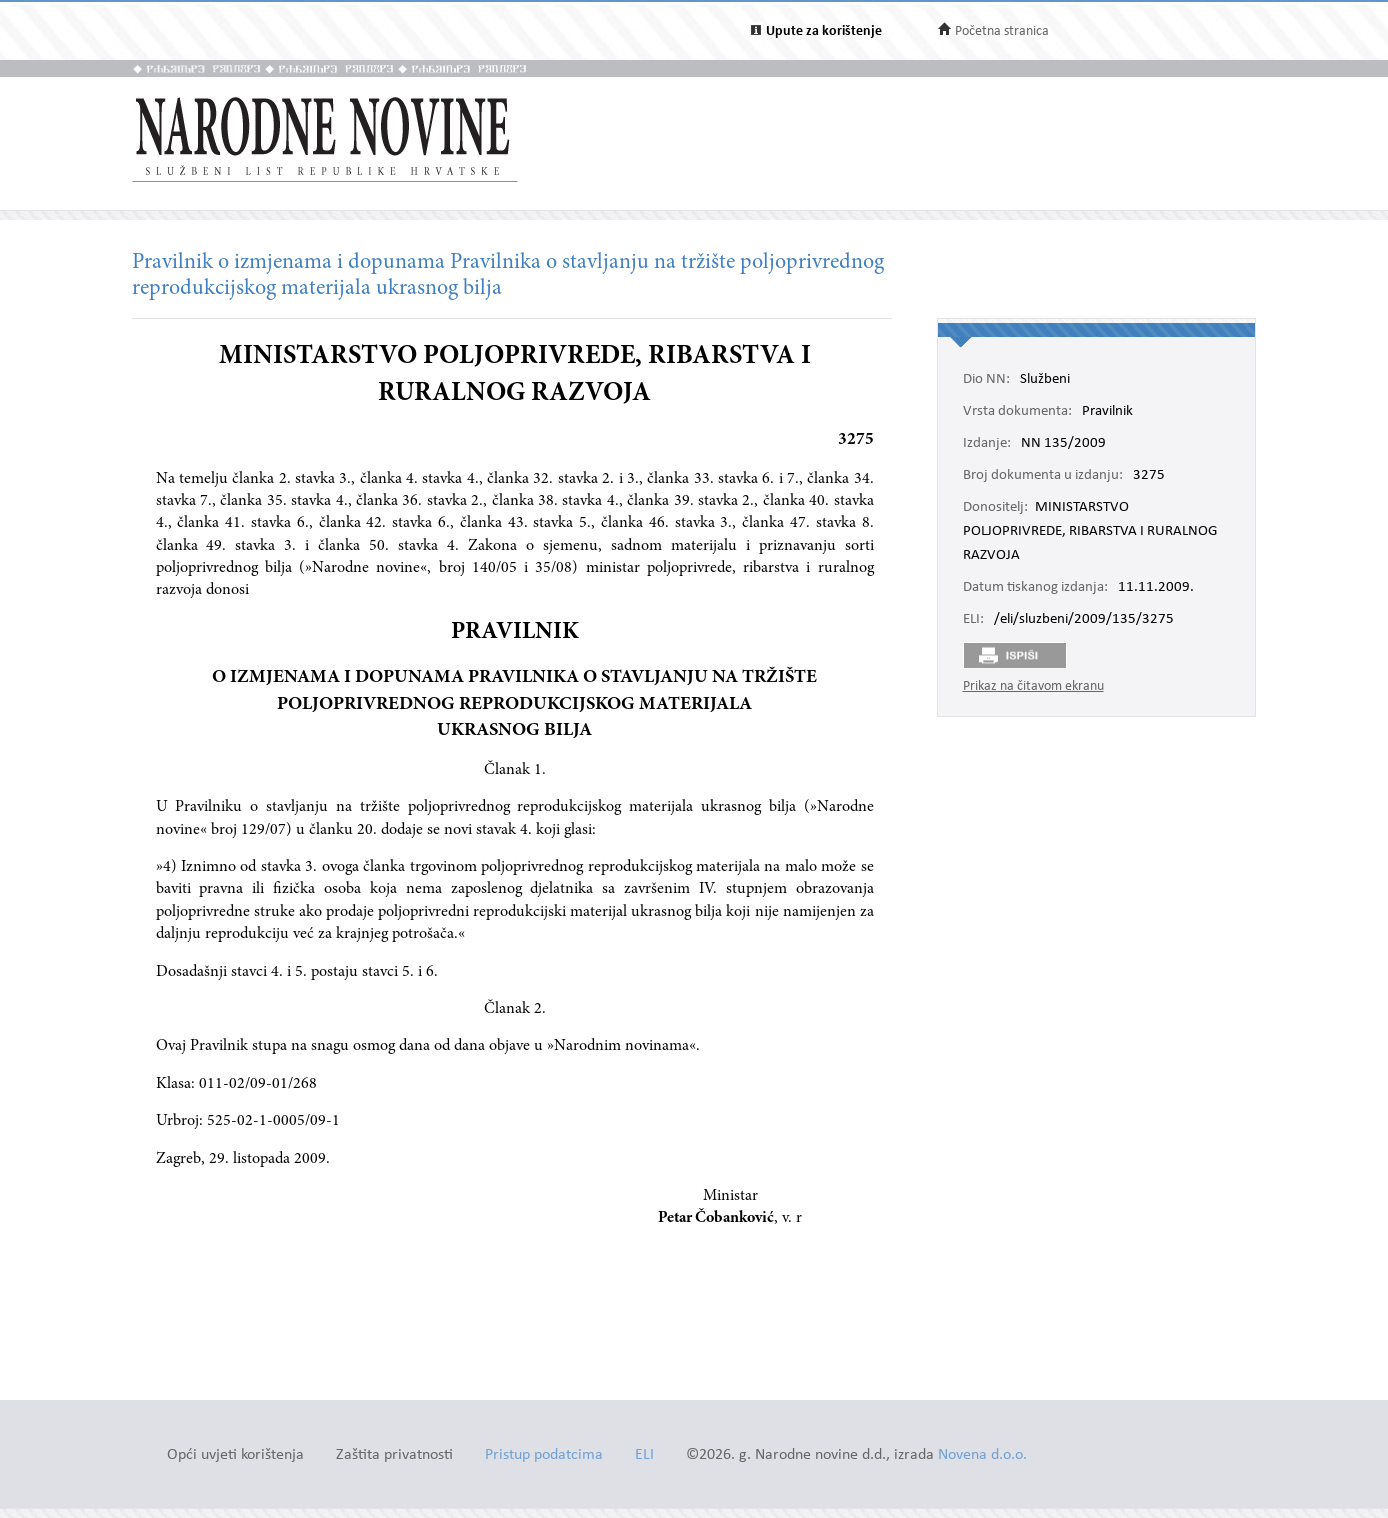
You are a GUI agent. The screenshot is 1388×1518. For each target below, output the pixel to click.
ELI (644, 1455)
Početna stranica (1002, 31)
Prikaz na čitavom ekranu (1033, 686)
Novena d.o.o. (982, 1455)
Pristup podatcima (544, 1455)
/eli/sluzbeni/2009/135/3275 (1084, 620)
